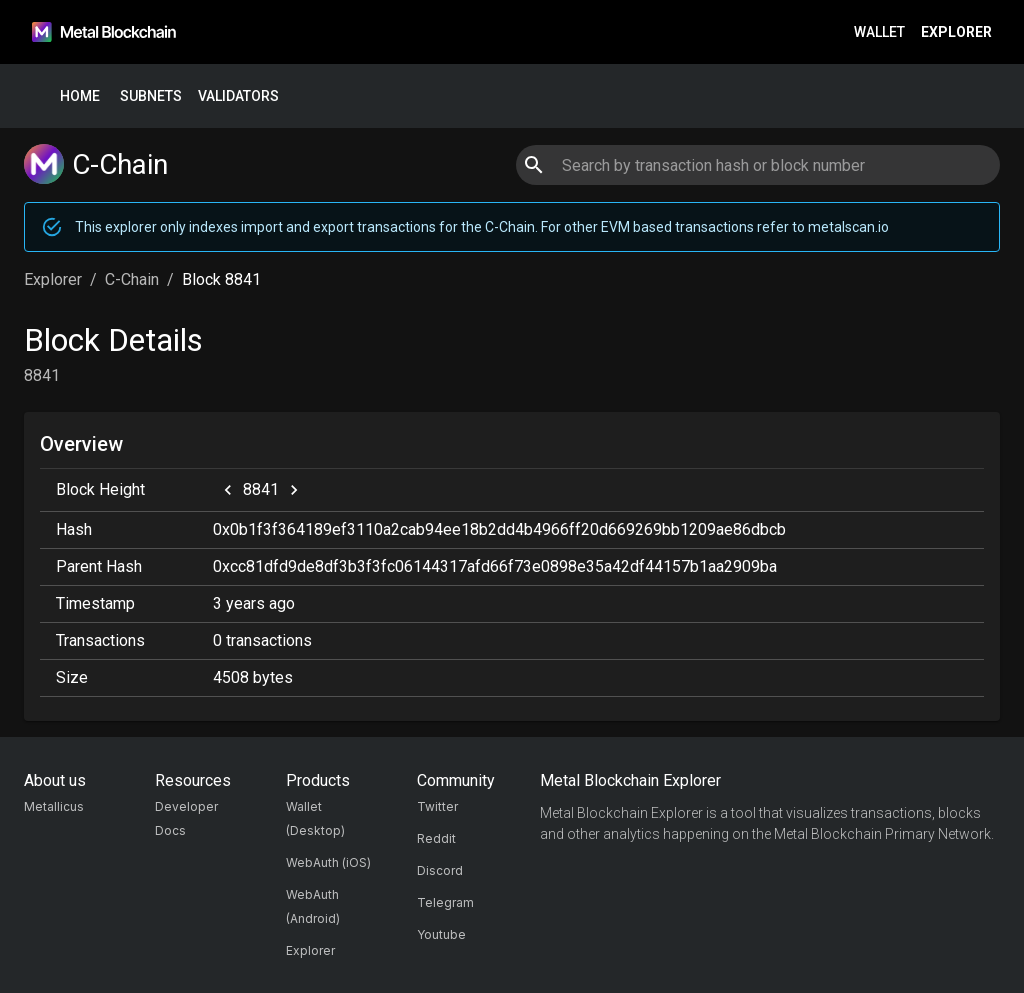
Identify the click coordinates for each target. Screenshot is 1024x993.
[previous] (228, 490)
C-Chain (132, 279)
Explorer (956, 32)
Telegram (445, 902)
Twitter (437, 806)
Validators (238, 96)
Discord (440, 870)
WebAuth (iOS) (328, 862)
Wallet (879, 32)
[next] (294, 490)
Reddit (436, 838)
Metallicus (54, 806)
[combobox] (757, 165)
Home (80, 96)
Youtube (441, 934)
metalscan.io (848, 227)
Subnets (151, 96)
